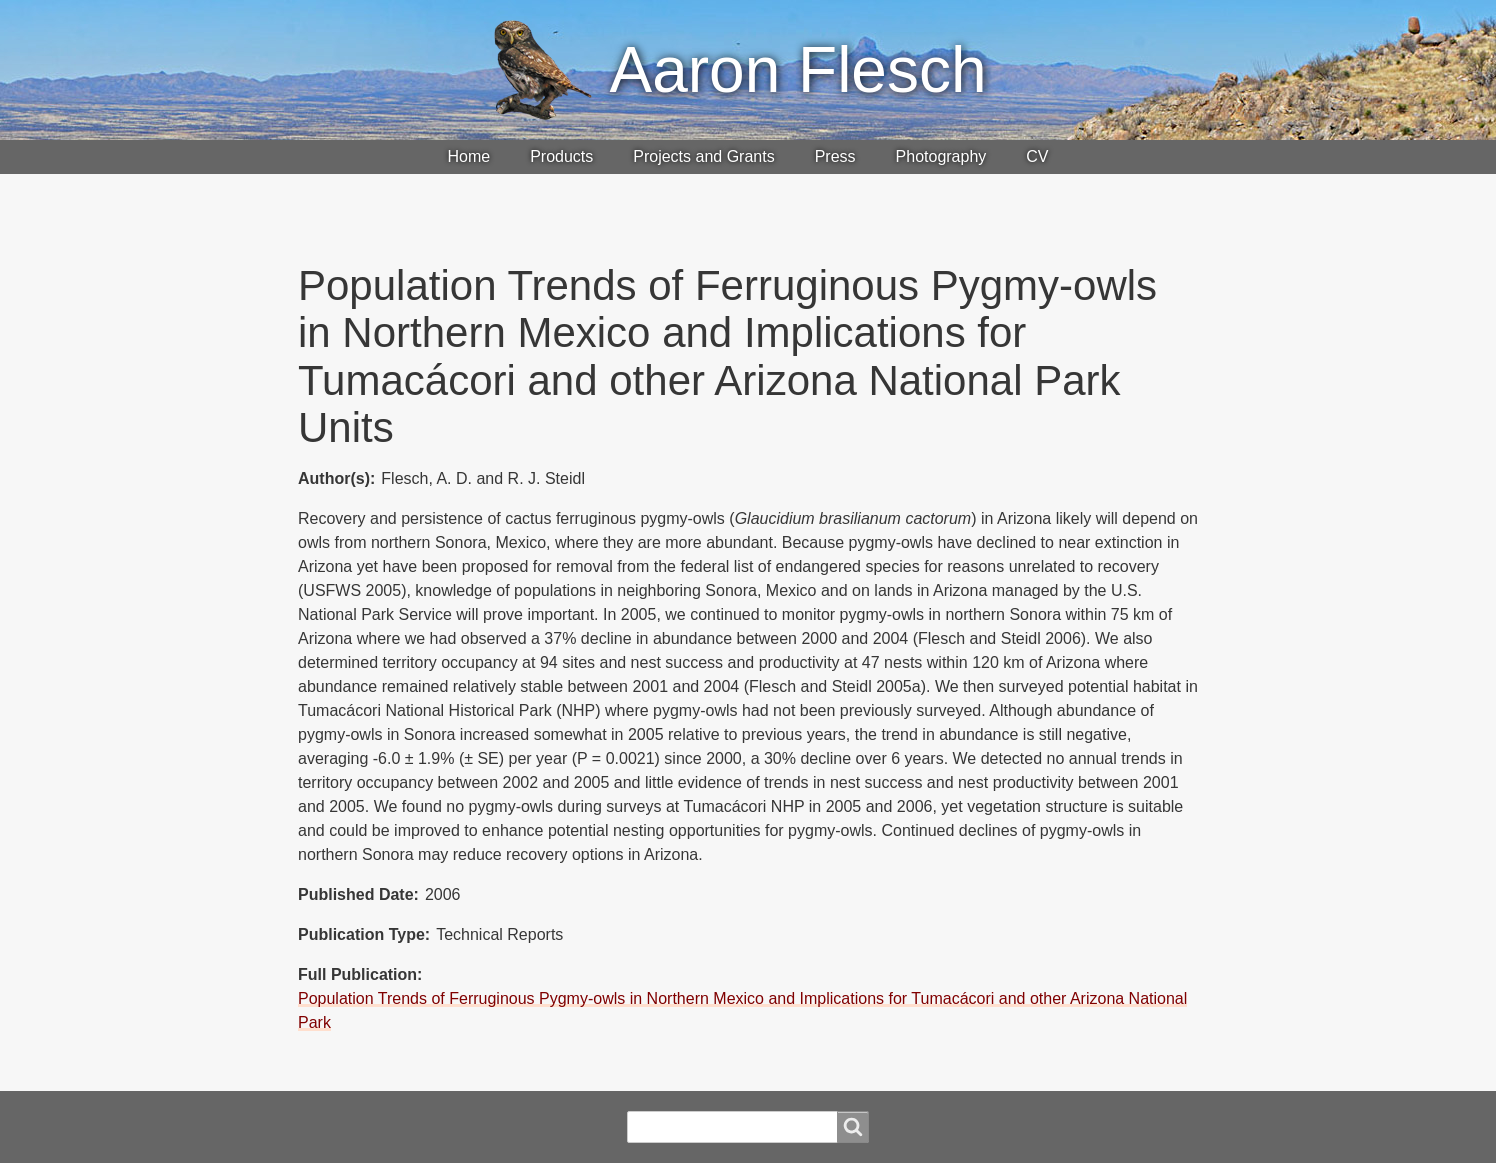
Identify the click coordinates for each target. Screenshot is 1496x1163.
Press (835, 156)
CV (1037, 156)
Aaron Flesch (797, 70)
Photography (941, 156)
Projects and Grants (703, 156)
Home (468, 156)
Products (561, 156)
